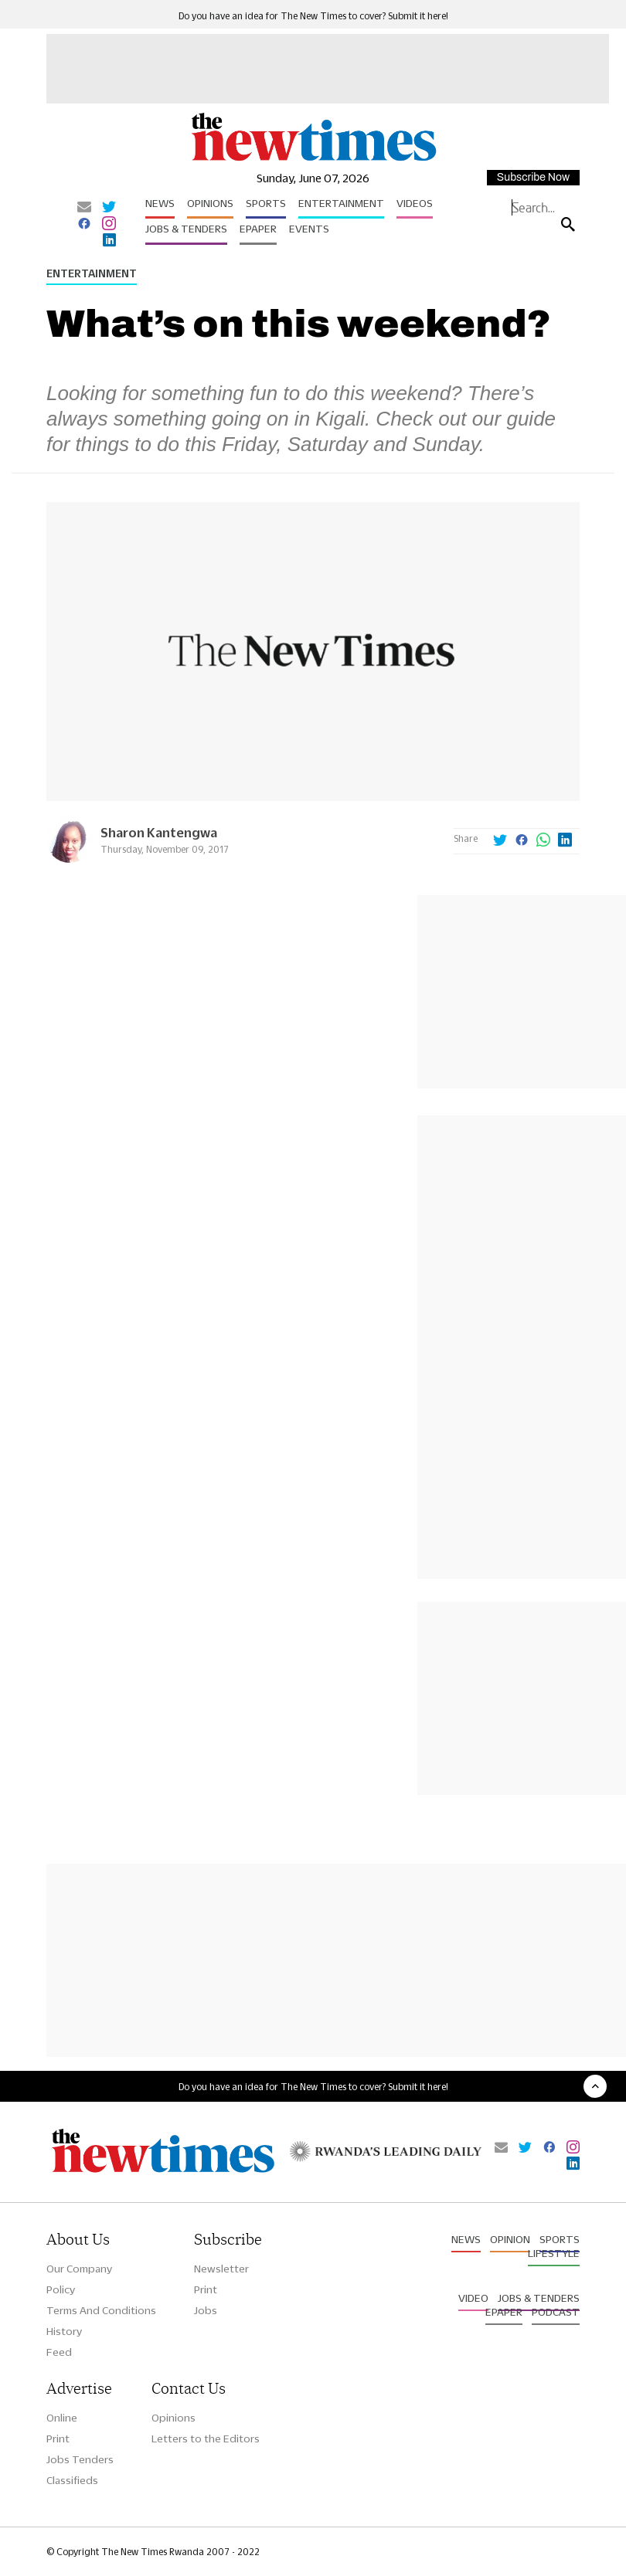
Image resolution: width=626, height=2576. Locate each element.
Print (205, 2289)
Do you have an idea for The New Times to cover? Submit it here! (313, 16)
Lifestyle (554, 2253)
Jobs (205, 2310)
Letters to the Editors (205, 2438)
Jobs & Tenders (186, 228)
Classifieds (72, 2480)
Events (309, 228)
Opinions (210, 203)
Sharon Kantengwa (158, 832)
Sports (266, 203)
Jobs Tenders (80, 2459)
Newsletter (221, 2268)
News (160, 203)
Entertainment (341, 203)
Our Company (79, 2268)
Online (61, 2417)
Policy (60, 2289)
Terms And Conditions (101, 2310)
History (64, 2331)
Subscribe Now (533, 177)
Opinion (510, 2239)
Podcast (556, 2312)
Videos (414, 203)
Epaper (258, 228)
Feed (59, 2352)
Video (473, 2298)
